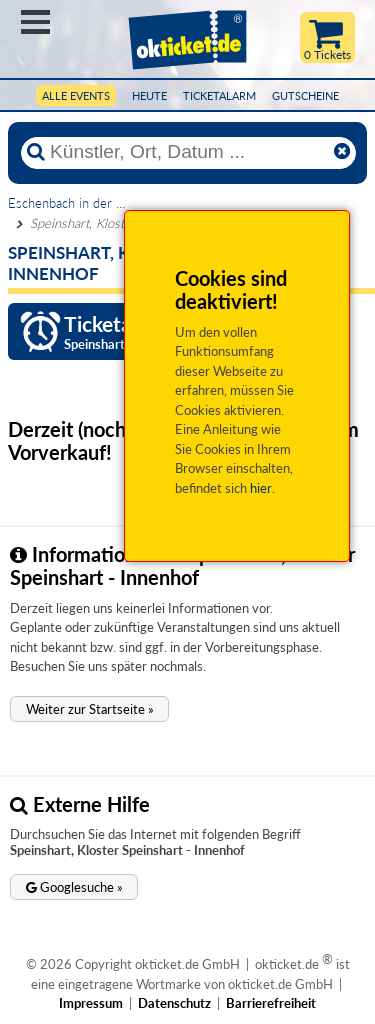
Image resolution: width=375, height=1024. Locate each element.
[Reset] (342, 152)
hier (261, 488)
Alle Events (76, 95)
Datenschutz (174, 1003)
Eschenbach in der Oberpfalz (89, 203)
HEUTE (149, 95)
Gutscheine (305, 95)
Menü (35, 22)
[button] (89, 709)
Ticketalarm (219, 95)
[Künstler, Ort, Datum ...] (188, 152)
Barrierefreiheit (271, 1003)
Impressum (91, 1003)
